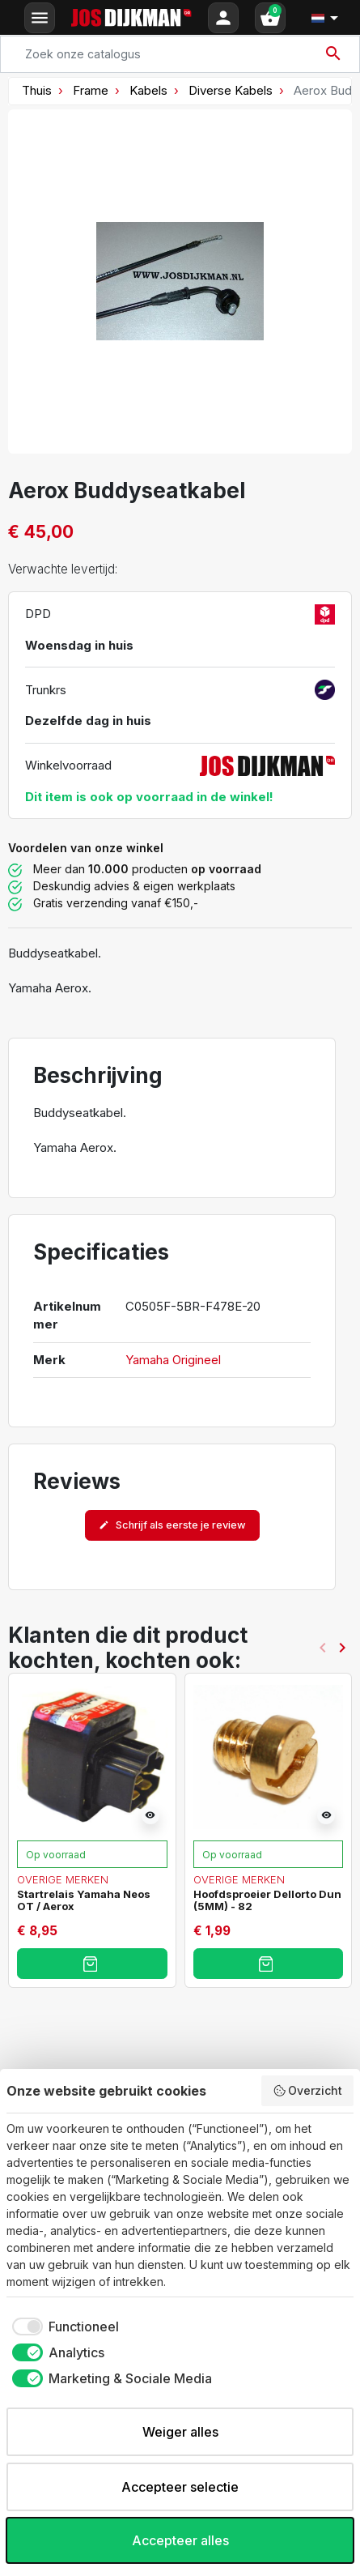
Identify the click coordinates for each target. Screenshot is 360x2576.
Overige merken (62, 1879)
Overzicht (308, 2090)
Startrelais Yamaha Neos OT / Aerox (83, 1900)
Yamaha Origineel (173, 1359)
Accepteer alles (180, 2540)
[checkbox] (62, 2326)
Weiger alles (180, 2432)
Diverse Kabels (230, 90)
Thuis (37, 90)
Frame (90, 90)
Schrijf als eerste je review (172, 1525)
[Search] (180, 54)
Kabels (148, 90)
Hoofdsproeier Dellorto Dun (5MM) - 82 (267, 1900)
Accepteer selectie (180, 2487)
